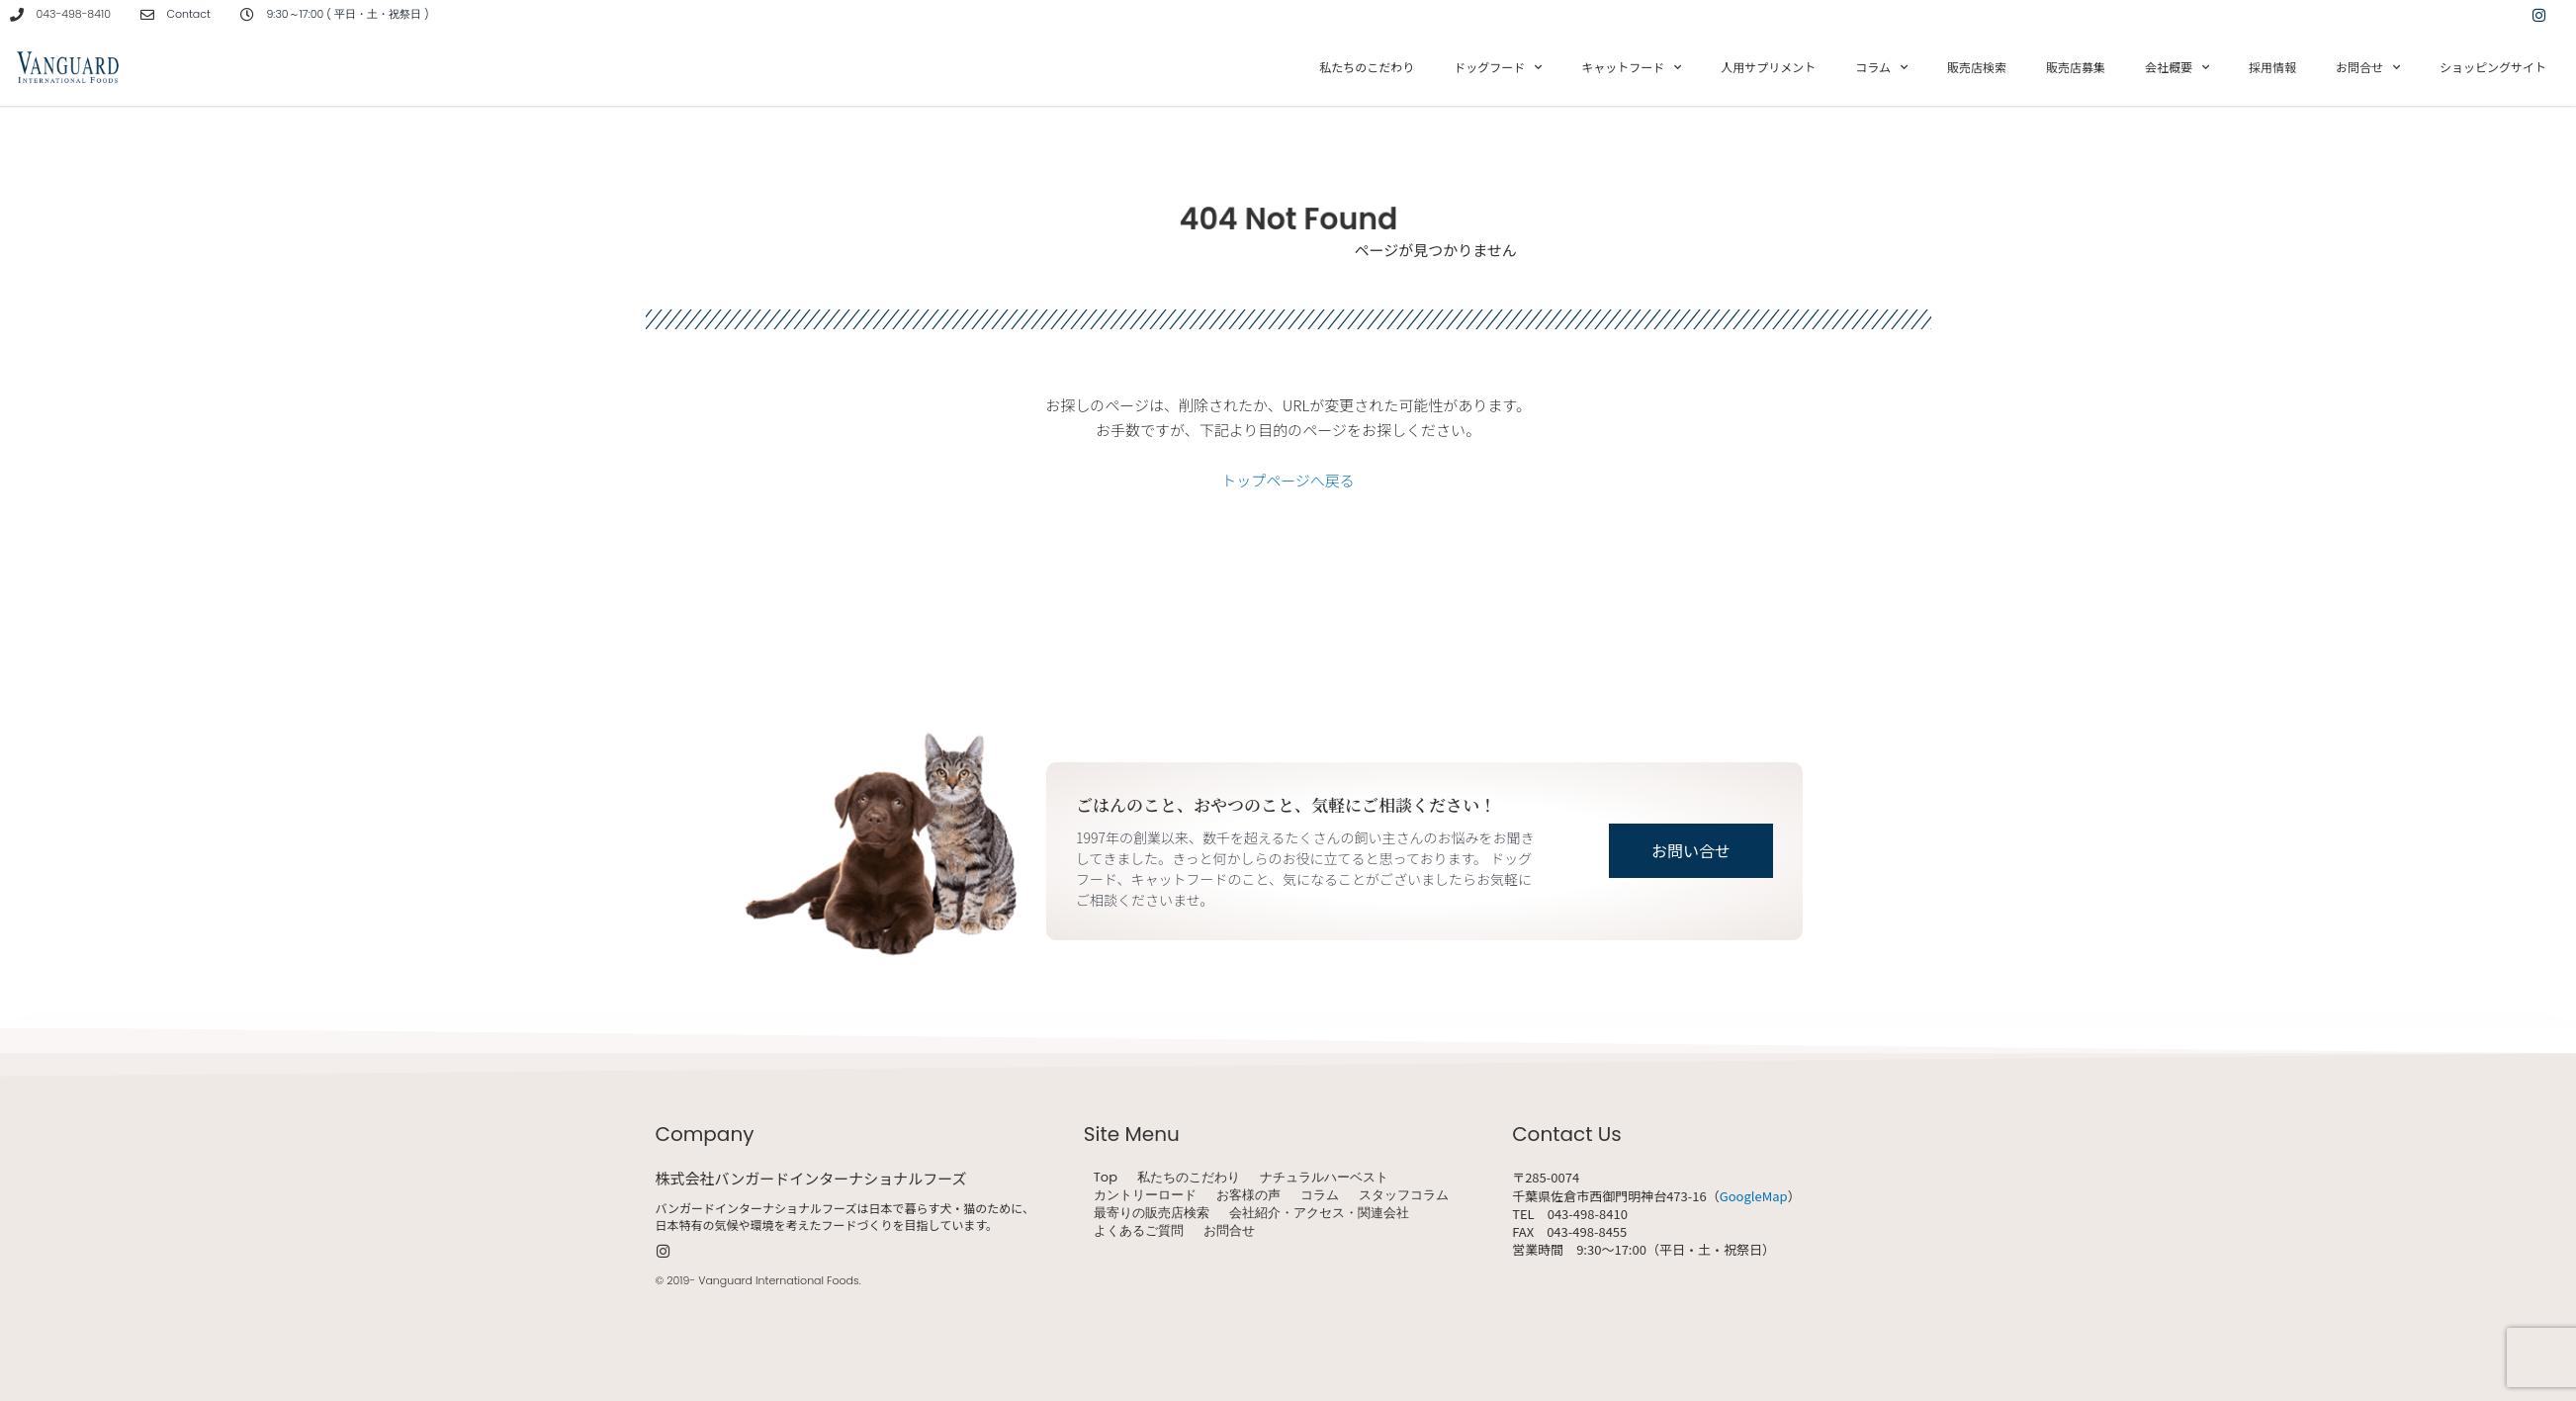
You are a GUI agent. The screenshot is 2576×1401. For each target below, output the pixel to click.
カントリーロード (1145, 1195)
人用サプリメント (1768, 66)
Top (1105, 1177)
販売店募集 (2075, 66)
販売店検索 (1976, 66)
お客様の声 (1248, 1195)
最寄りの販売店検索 (1151, 1213)
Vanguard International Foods (778, 1280)
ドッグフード (1498, 67)
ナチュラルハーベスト (1324, 1177)
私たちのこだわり (1366, 66)
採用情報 (2272, 66)
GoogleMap (1754, 1195)
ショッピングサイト (2493, 66)
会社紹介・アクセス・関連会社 (1319, 1213)
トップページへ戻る (1288, 480)
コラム (1881, 67)
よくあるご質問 (1139, 1231)
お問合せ (2368, 67)
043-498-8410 (74, 14)
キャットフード (1631, 67)
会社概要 (2177, 67)
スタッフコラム (1404, 1195)
